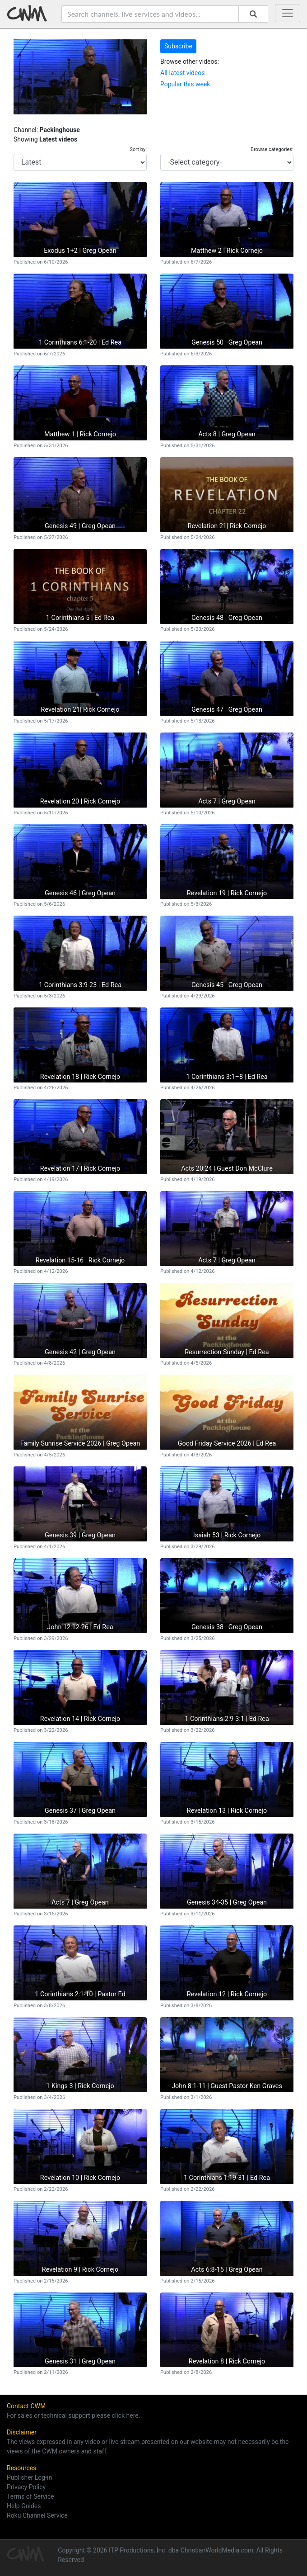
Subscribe (178, 46)
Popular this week (185, 84)
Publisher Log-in (29, 2477)
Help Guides (24, 2506)
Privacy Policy (26, 2487)
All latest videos (182, 72)
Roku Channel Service (37, 2515)
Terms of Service (30, 2496)
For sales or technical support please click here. (73, 2415)
